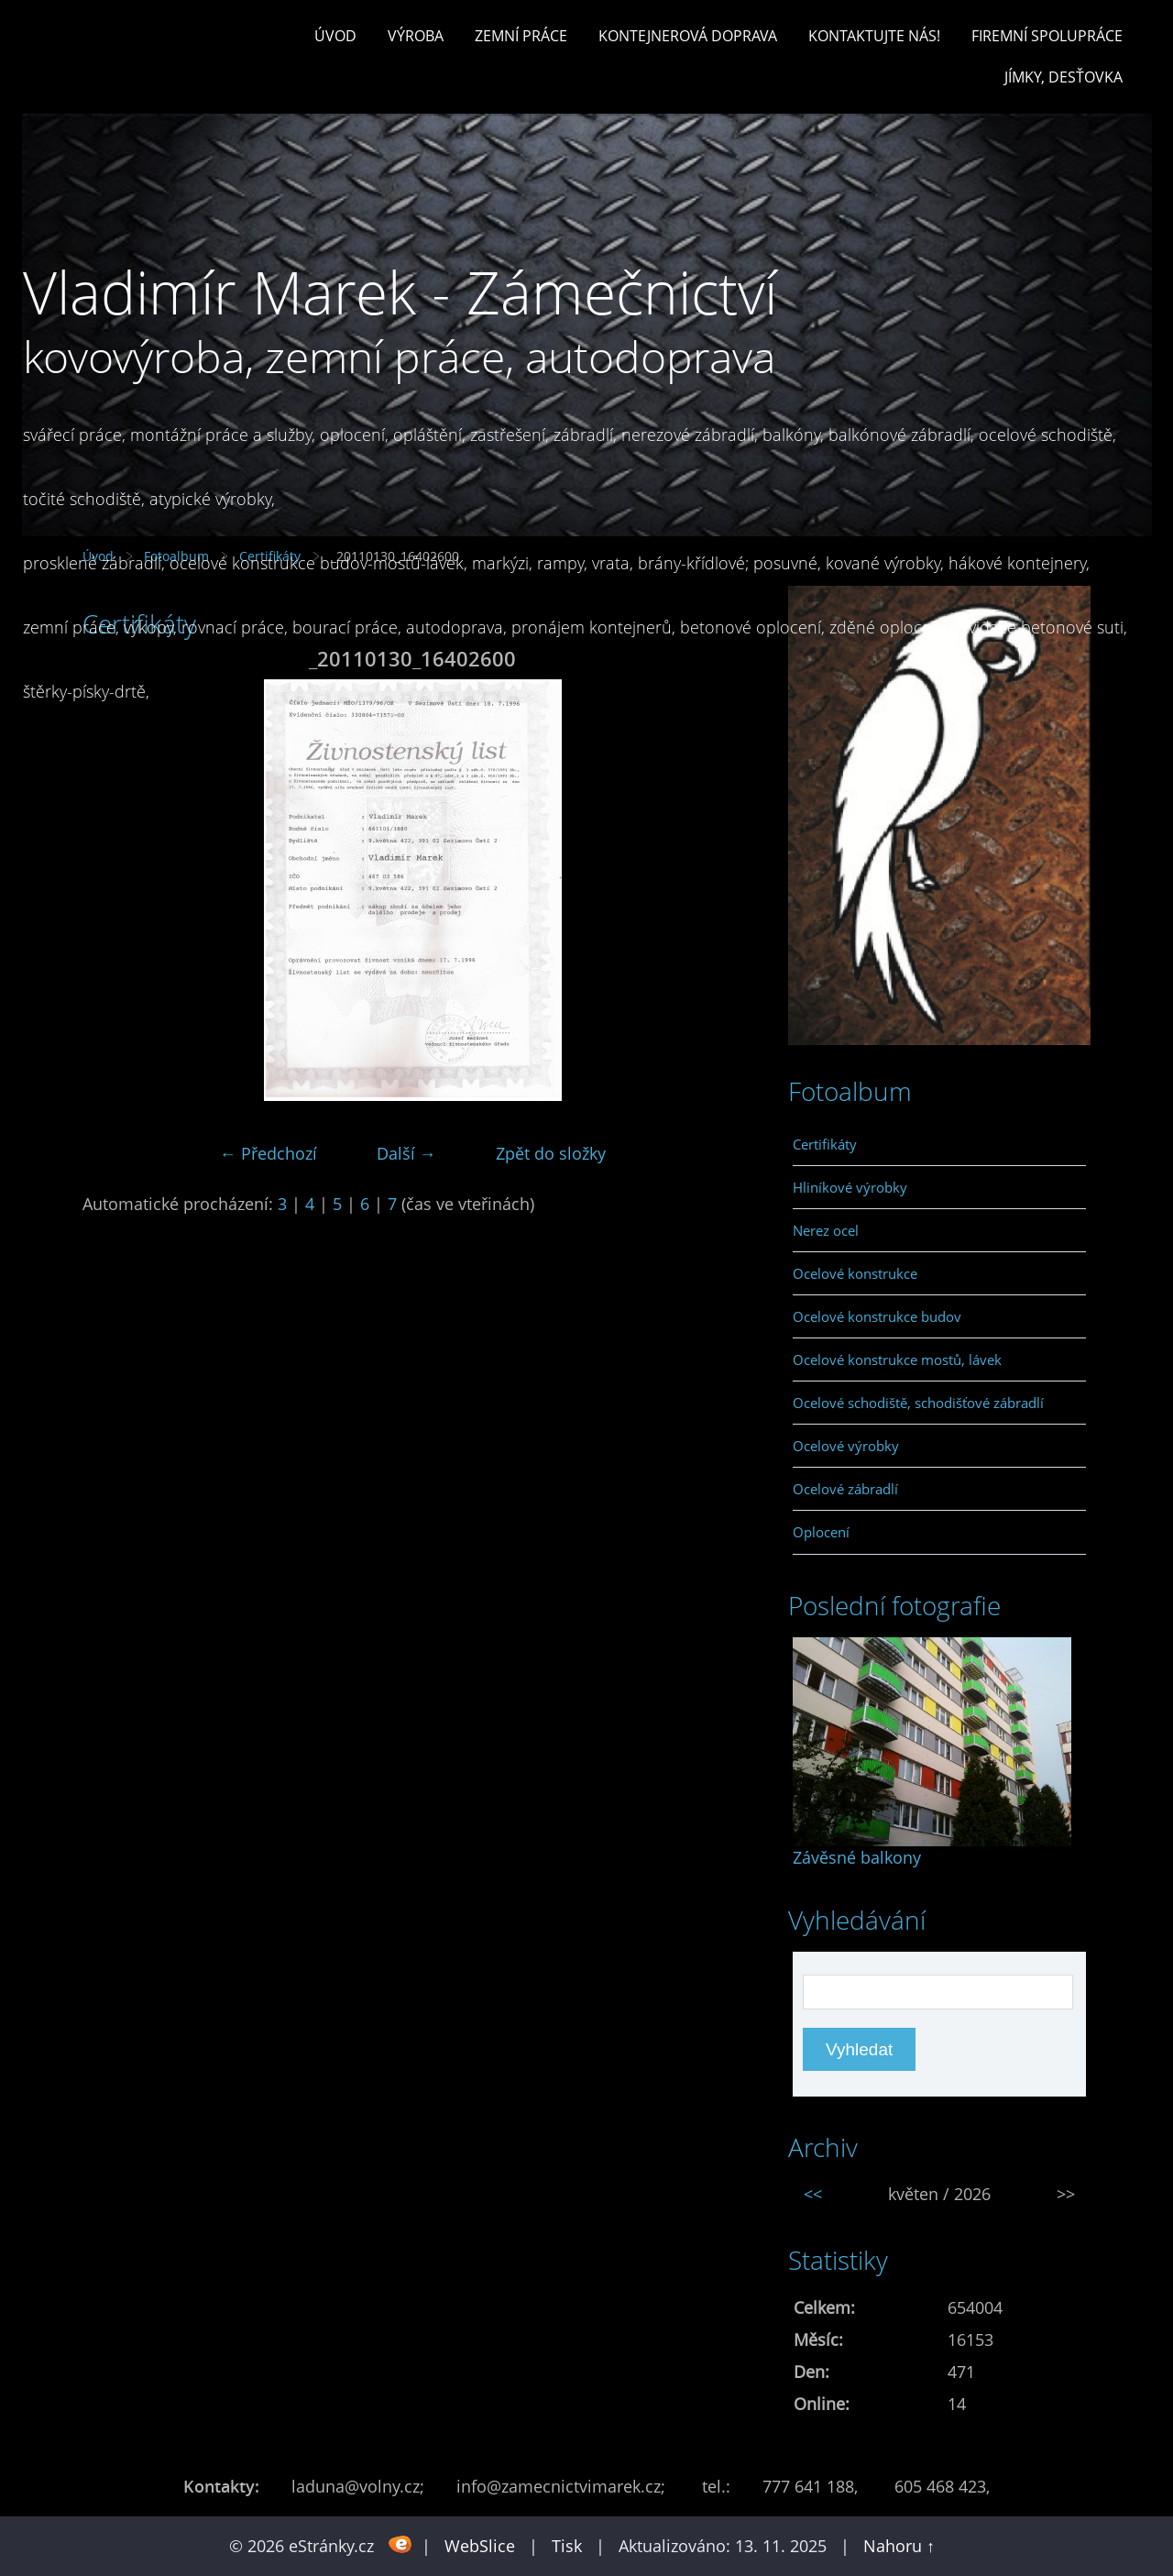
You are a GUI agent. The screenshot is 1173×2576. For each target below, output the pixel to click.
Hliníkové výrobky (850, 1187)
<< (813, 2194)
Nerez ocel (826, 1230)
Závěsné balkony (857, 1857)
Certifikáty (825, 1144)
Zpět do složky (551, 1153)
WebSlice (479, 2546)
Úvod (335, 36)
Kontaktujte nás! (874, 36)
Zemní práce (521, 36)
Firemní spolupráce (1047, 36)
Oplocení (821, 1532)
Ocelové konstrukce (855, 1273)
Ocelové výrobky (846, 1446)
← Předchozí (268, 1153)
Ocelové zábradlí (845, 1489)
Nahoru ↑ (899, 2546)
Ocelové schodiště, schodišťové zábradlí (918, 1402)
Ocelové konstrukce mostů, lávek (897, 1359)
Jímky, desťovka (1063, 77)
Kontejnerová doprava (687, 36)
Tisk (567, 2546)
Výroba (416, 36)
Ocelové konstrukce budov (877, 1316)
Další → (406, 1153)
